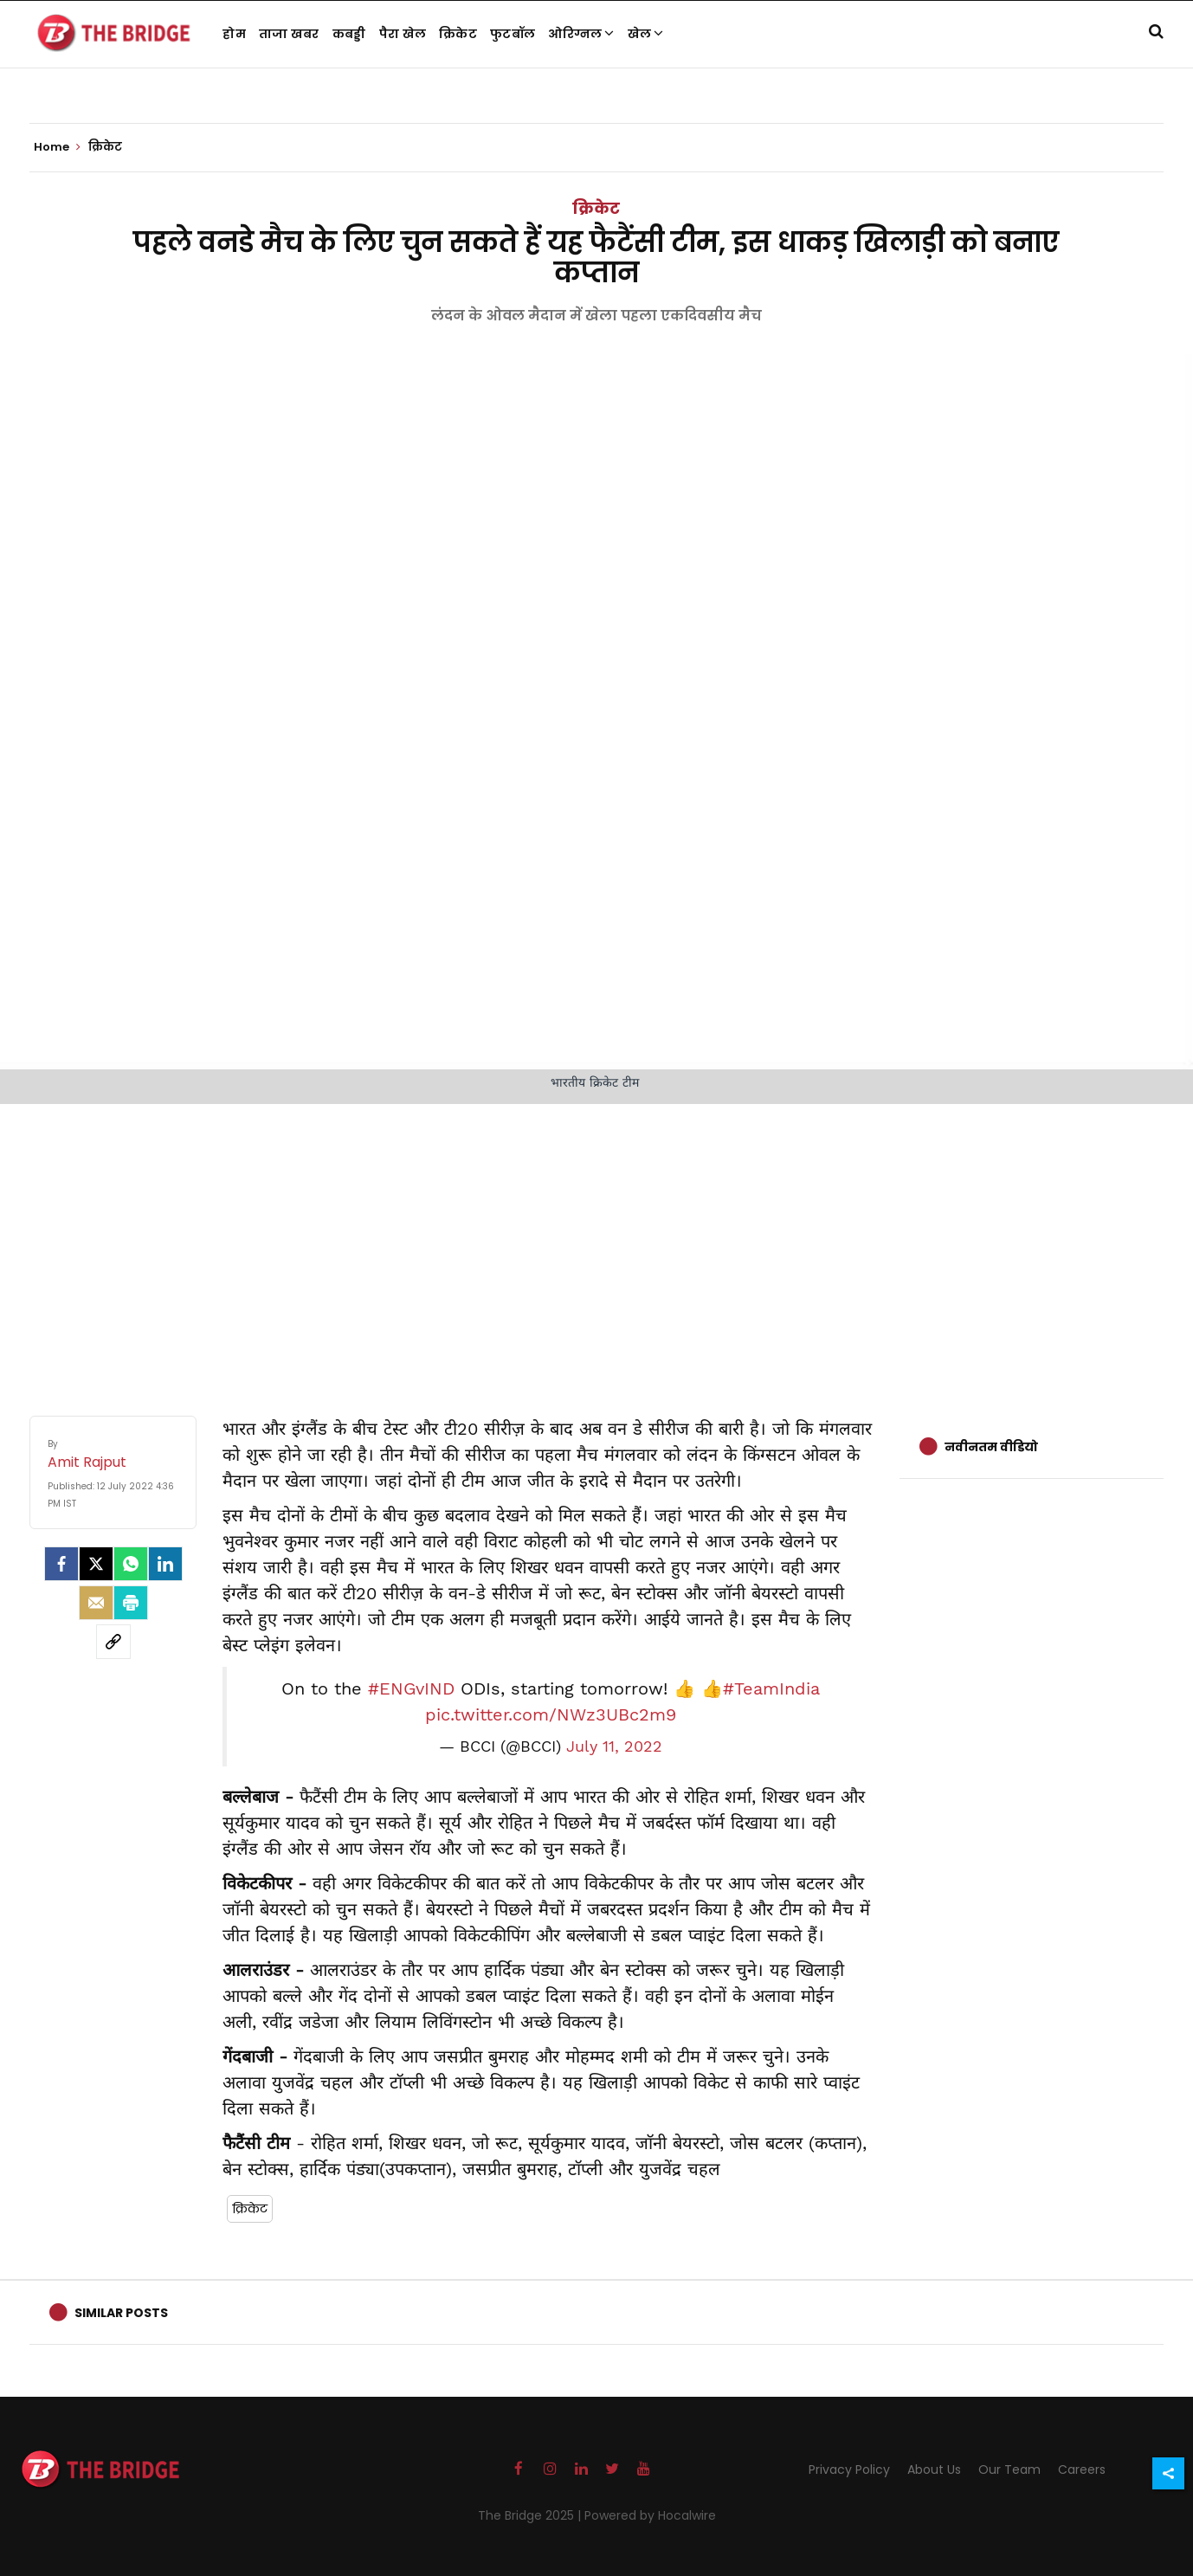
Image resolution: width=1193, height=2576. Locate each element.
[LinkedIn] (165, 1563)
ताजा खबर (289, 33)
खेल (646, 33)
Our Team (1009, 2469)
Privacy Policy (849, 2469)
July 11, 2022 (614, 1746)
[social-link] (113, 1641)
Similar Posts (121, 2312)
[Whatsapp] (130, 1563)
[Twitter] (96, 1563)
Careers (1082, 2469)
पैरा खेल (403, 33)
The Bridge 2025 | (531, 2515)
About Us (934, 2469)
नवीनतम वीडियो (991, 1447)
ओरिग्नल (581, 33)
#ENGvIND (411, 1688)
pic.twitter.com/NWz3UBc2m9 (550, 1714)
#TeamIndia (771, 1688)
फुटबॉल (512, 33)
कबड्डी (349, 33)
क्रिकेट (458, 33)
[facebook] (61, 1563)
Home (57, 147)
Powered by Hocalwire (650, 2515)
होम (234, 33)
